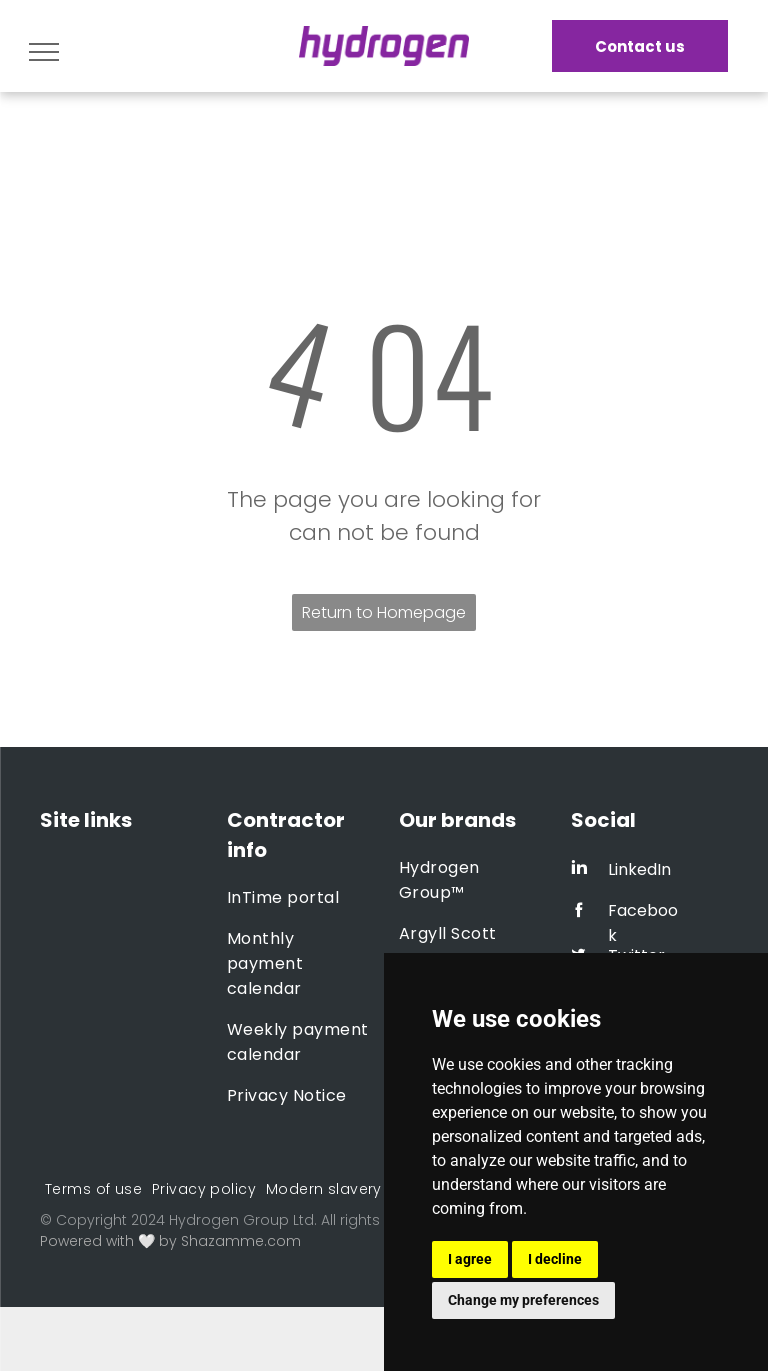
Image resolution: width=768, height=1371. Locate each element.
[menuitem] (299, 897)
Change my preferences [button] (523, 1300)
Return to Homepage (384, 612)
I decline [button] (555, 1259)
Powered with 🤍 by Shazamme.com (170, 1241)
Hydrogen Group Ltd (241, 1220)
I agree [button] (470, 1259)
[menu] (44, 52)
